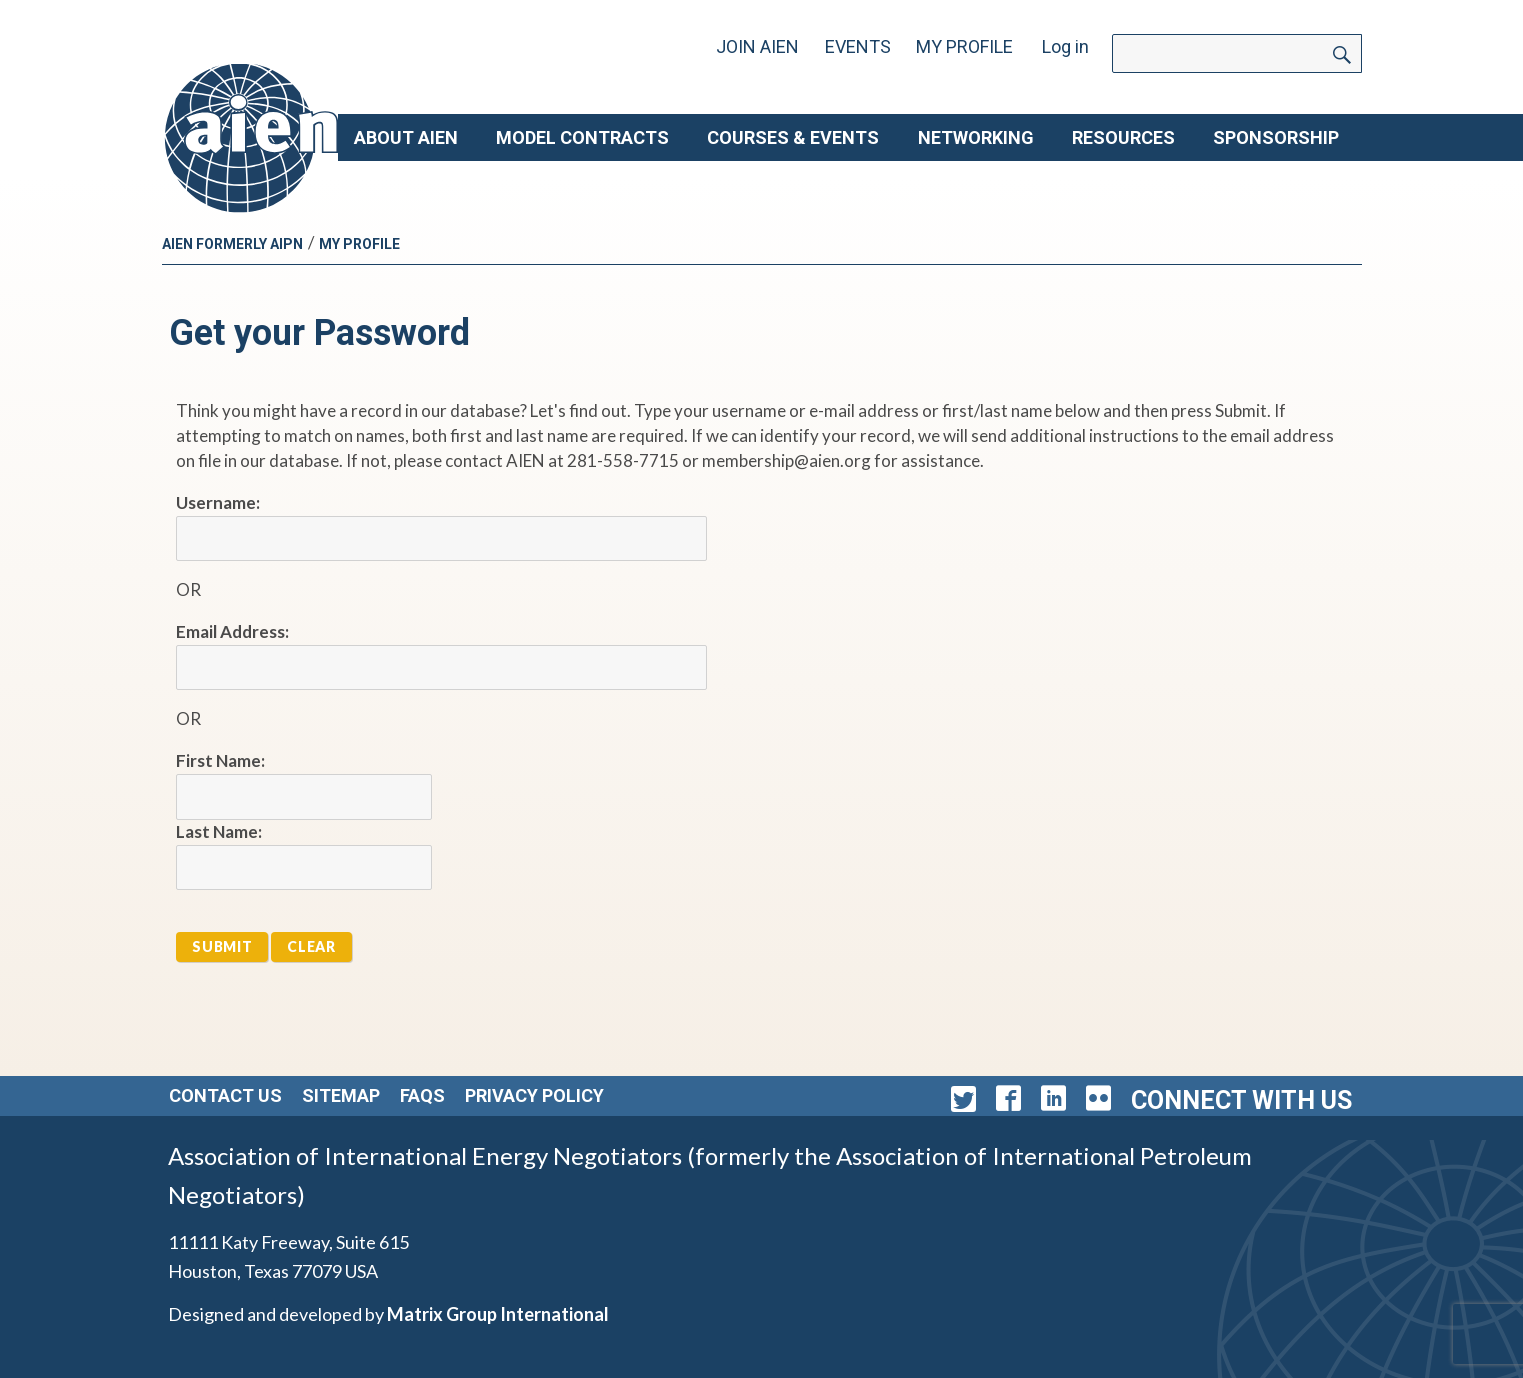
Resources (1123, 137)
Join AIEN (757, 46)
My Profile (964, 46)
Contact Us (225, 1095)
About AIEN (406, 137)
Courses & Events (793, 137)
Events (858, 46)
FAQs (422, 1095)
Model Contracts (582, 137)
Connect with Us (1241, 1100)
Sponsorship (1276, 137)
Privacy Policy (534, 1095)
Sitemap (341, 1095)
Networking (976, 137)
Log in (1065, 46)
